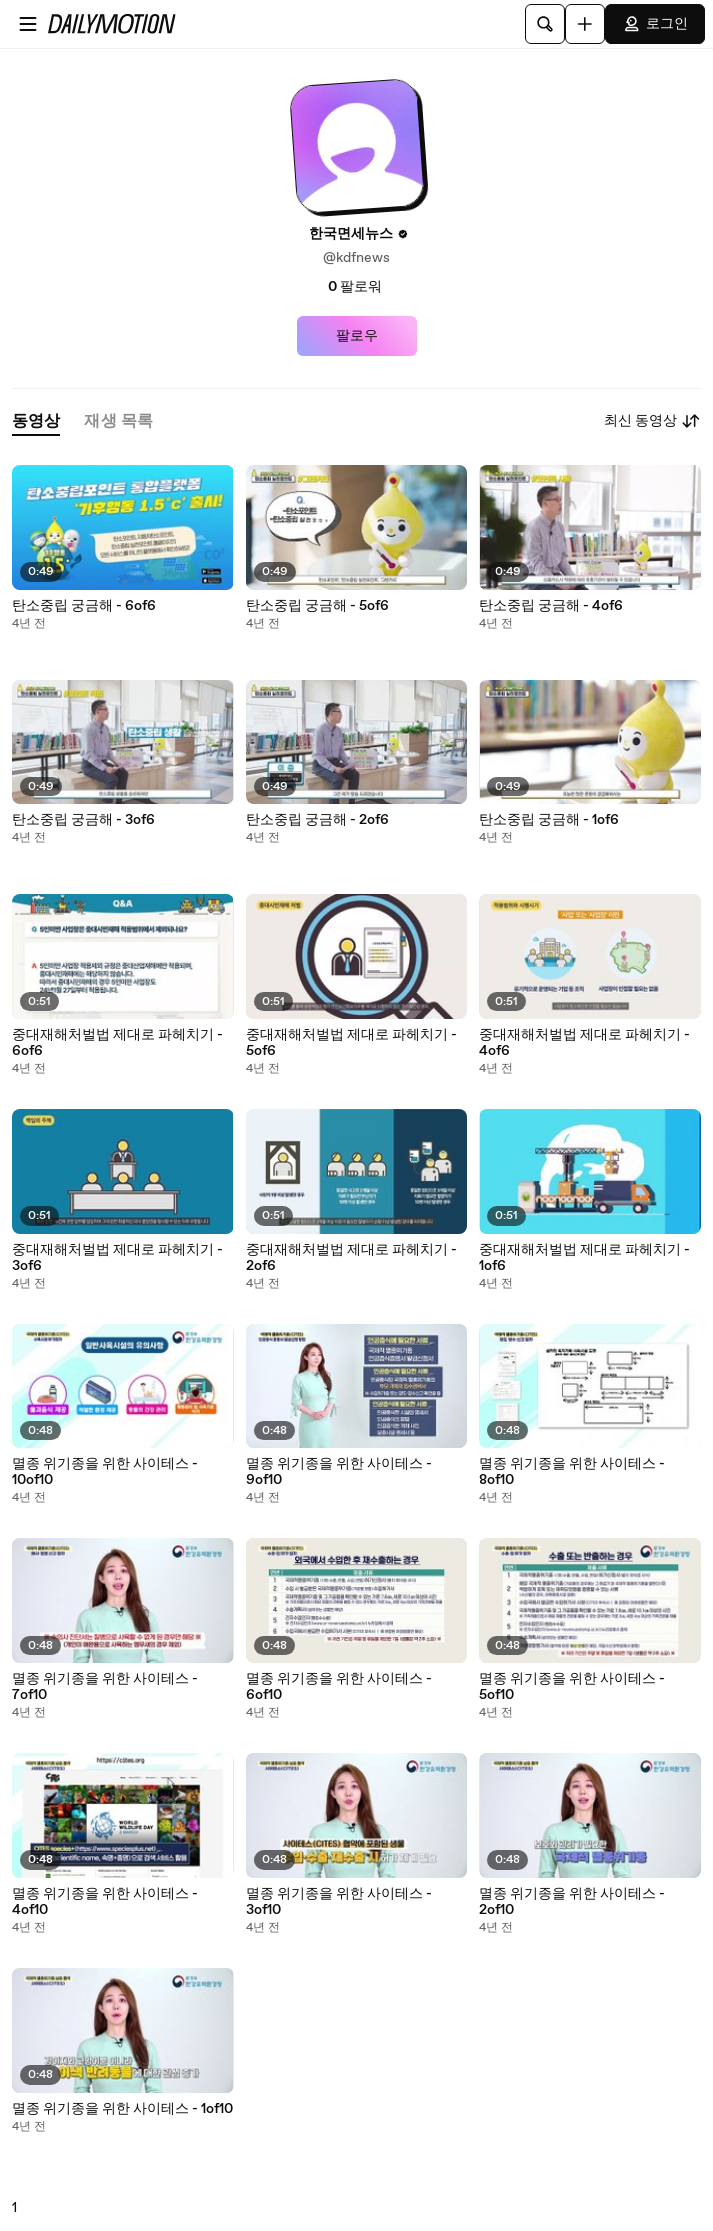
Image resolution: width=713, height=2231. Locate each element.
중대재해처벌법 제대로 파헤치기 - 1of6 (584, 1258)
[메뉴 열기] (28, 24)
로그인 (655, 24)
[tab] (36, 421)
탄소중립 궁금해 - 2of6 (317, 820)
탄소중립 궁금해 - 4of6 (551, 606)
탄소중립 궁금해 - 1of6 (549, 820)
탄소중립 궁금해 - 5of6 (317, 606)
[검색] (545, 24)
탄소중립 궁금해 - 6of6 (84, 606)
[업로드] (585, 24)
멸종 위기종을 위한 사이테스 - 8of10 (572, 1472)
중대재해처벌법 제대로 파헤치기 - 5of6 (351, 1043)
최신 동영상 (652, 421)
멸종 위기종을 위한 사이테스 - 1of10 (122, 2109)
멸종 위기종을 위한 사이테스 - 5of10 (572, 1687)
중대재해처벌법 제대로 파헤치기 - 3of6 (117, 1258)
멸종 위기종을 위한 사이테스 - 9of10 (339, 1472)
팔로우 (357, 336)
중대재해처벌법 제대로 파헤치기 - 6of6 (117, 1043)
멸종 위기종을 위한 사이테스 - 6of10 (339, 1687)
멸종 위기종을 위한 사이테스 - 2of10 (572, 1902)
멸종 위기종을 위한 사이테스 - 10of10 (105, 1472)
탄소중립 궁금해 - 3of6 (83, 820)
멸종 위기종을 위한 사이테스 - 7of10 (105, 1687)
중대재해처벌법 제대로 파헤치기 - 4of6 (584, 1043)
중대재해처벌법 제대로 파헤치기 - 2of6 (351, 1258)
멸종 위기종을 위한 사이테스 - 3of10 (339, 1902)
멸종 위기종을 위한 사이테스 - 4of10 (105, 1902)
